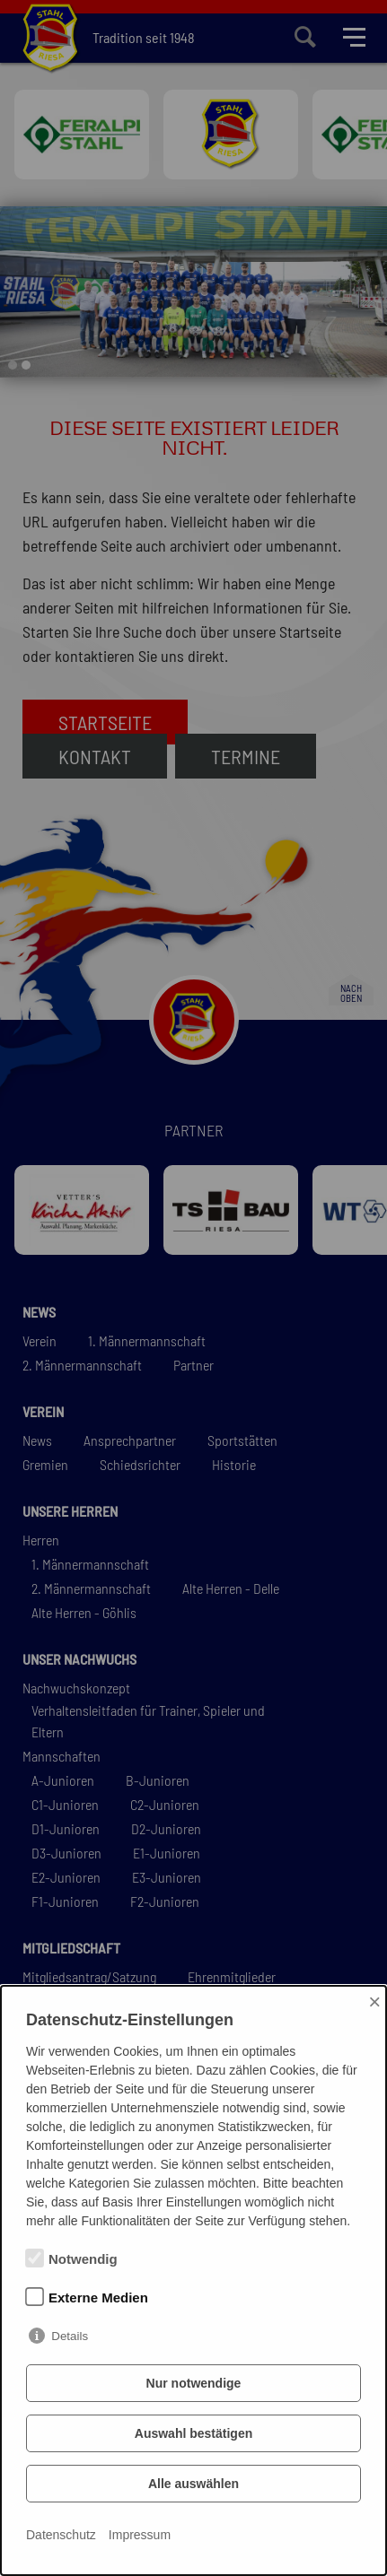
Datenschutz (61, 2535)
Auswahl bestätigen (193, 2433)
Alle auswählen (193, 2483)
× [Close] (374, 2001)
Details (69, 2336)
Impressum (140, 2535)
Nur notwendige (194, 2383)
